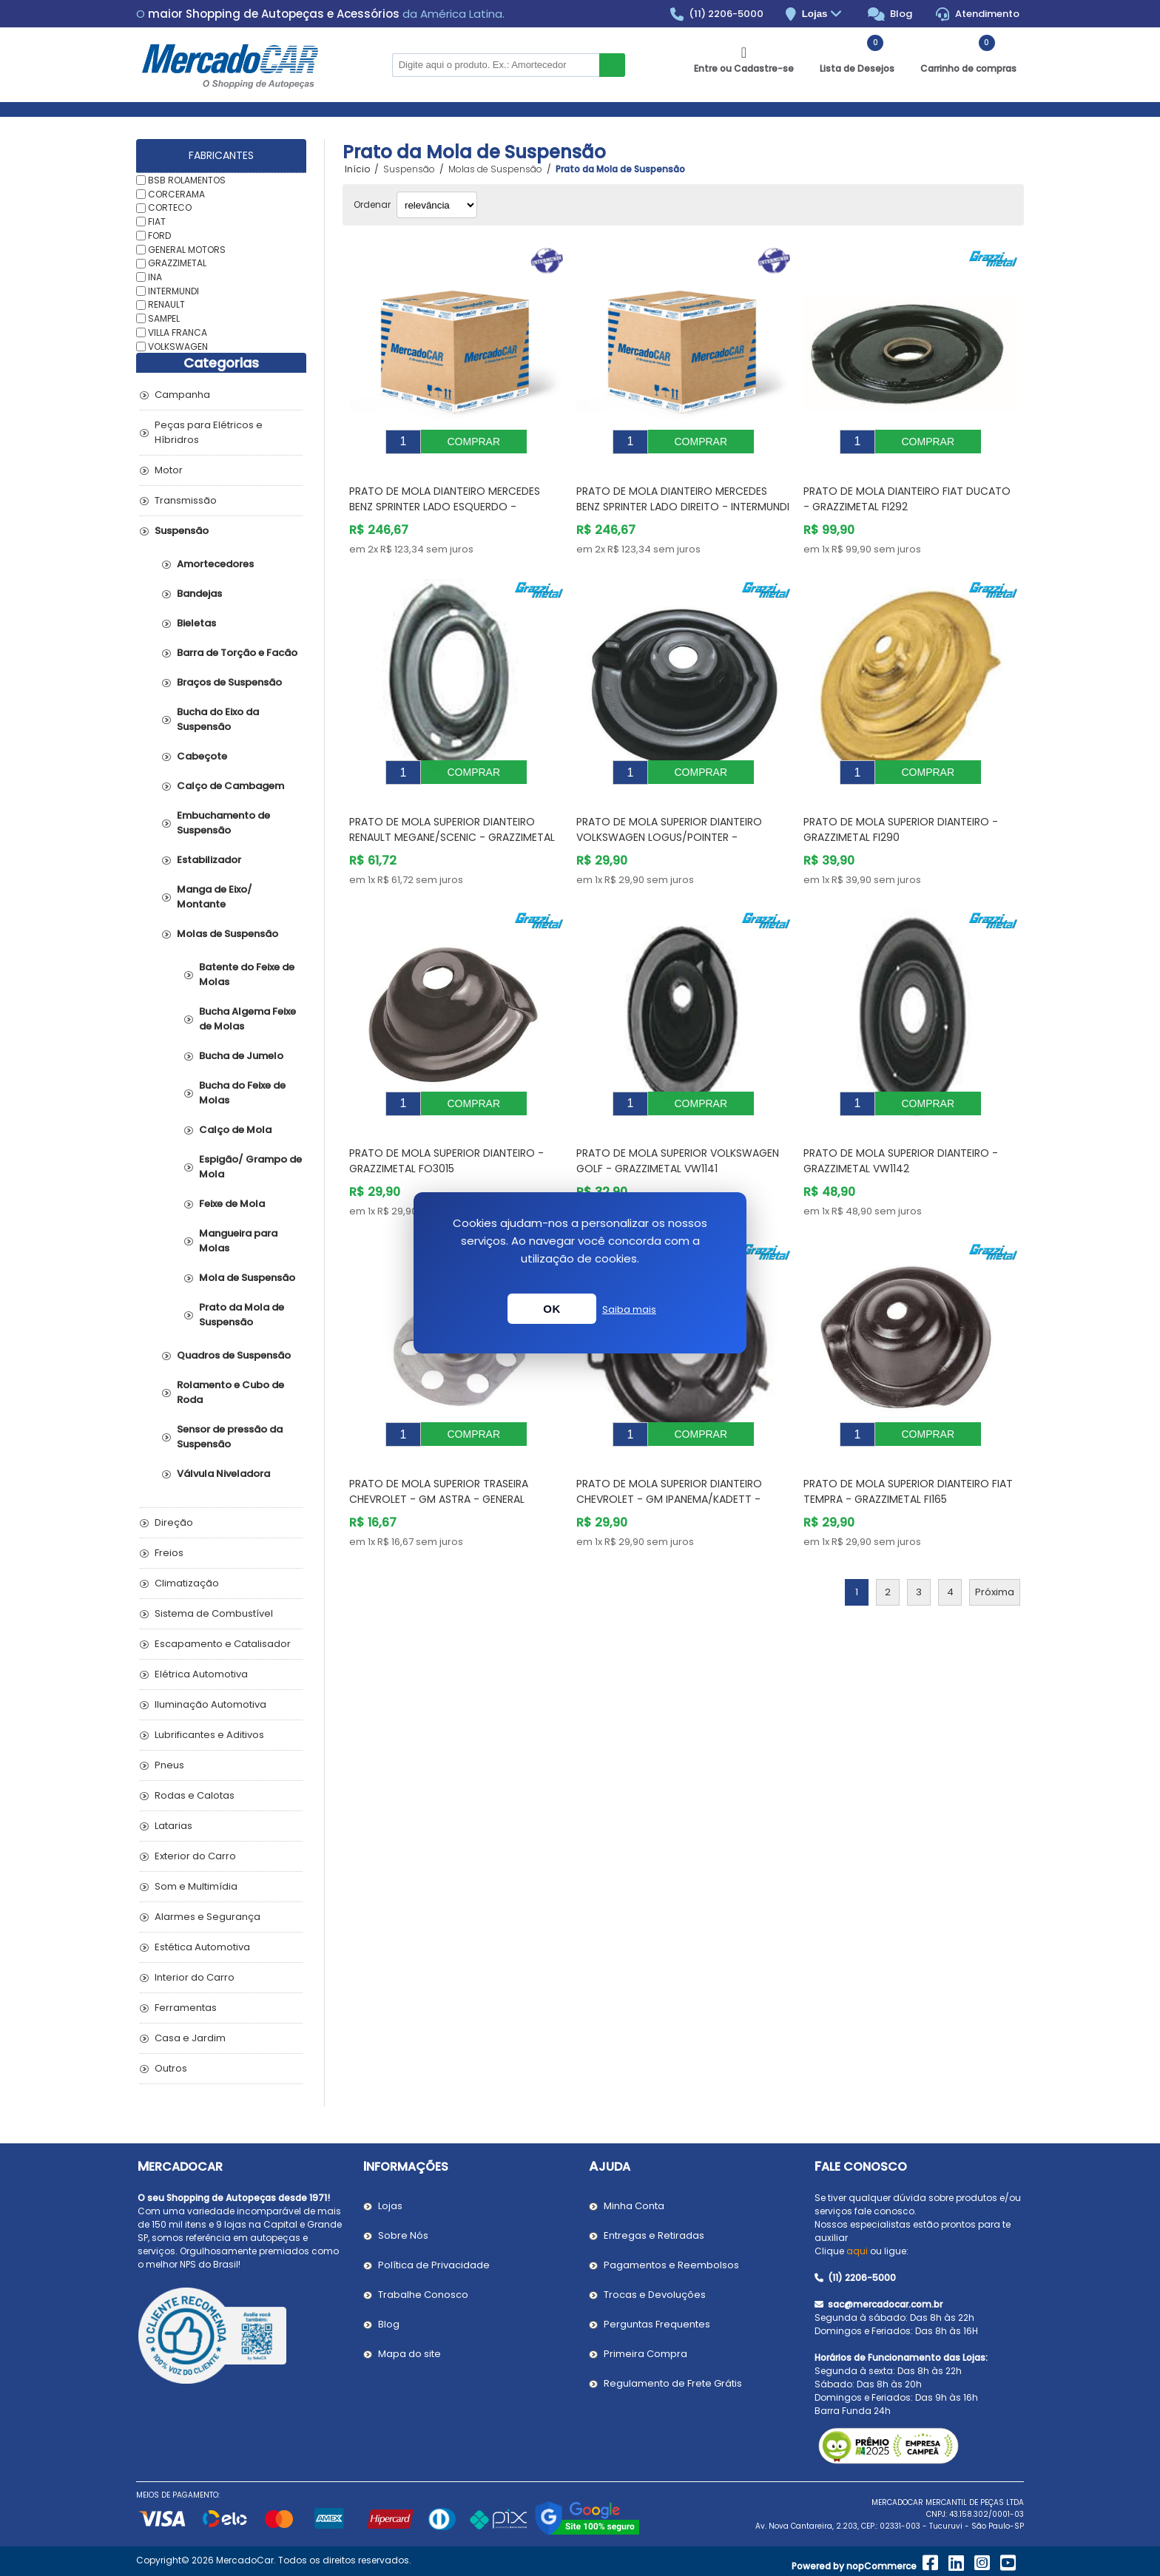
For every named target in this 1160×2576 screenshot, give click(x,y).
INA (155, 277)
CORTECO (170, 207)
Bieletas (196, 623)
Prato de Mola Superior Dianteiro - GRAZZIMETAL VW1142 (900, 1127)
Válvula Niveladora (223, 1474)
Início (357, 169)
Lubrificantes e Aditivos (209, 1735)
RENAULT (166, 304)
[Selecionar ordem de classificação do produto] (437, 205)
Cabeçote (202, 756)
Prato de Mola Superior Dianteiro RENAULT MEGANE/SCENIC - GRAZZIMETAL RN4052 (452, 815)
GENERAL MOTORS (187, 249)
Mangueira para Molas (238, 1240)
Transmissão (186, 500)
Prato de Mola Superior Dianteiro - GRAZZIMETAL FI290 (900, 807)
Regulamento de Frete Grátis (673, 2383)
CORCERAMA (176, 193)
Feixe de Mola (232, 1204)
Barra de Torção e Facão (237, 653)
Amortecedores (215, 564)
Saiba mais (629, 1309)
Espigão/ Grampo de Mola (250, 1166)
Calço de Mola (235, 1130)
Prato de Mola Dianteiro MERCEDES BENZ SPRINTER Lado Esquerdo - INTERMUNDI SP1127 (444, 495)
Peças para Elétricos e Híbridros (209, 432)
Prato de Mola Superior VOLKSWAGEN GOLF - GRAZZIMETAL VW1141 (677, 1127)
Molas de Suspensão (227, 934)
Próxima (994, 1548)
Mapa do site (409, 2354)
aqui (857, 2251)
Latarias (173, 1826)
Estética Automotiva (202, 1947)
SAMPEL (164, 318)
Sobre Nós (403, 2235)
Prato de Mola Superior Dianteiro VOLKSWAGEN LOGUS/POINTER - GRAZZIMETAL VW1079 (669, 815)
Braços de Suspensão (229, 682)
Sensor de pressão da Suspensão (230, 1436)
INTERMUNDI (173, 290)
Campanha (182, 395)
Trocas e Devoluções (655, 2295)
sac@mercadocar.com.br (878, 2304)
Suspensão (182, 531)
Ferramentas (186, 2008)
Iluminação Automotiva (210, 1704)
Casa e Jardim (190, 2038)
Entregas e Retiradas (654, 2235)
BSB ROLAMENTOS (187, 180)
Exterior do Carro (195, 1856)
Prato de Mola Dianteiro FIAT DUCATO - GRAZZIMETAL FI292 (907, 488)
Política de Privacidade (434, 2265)
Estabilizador (209, 860)
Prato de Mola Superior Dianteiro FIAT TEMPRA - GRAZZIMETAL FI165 (908, 1447)
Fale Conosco (861, 2166)
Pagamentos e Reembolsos (671, 2265)
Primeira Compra (645, 2354)
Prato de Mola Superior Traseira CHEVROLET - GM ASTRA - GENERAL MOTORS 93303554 (438, 1455)
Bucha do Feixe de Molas (242, 1092)
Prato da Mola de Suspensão (241, 1314)
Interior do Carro (195, 1977)
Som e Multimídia (196, 1886)
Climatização (187, 1583)
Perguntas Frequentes (657, 2324)
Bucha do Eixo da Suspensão (218, 719)
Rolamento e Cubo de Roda (230, 1392)
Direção (174, 1522)
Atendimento (977, 14)
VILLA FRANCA (177, 332)
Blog (890, 14)
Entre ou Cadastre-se (744, 68)
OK (552, 1308)
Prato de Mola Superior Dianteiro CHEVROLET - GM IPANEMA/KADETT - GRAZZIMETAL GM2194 (669, 1455)
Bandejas (199, 593)
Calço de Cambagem (230, 786)
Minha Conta (634, 2206)
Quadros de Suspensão (234, 1355)
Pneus (169, 1765)
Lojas (824, 14)
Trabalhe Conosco (423, 2295)
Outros (171, 2068)
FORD (159, 235)
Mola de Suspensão (247, 1278)
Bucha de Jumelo (241, 1056)
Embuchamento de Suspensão (223, 822)
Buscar (612, 65)
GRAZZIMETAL (177, 263)
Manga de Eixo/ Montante (214, 896)
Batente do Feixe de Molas (246, 974)
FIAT (157, 221)
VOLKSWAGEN (178, 345)
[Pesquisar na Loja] (495, 65)
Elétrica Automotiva (201, 1674)
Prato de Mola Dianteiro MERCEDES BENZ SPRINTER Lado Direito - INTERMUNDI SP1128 (682, 495)
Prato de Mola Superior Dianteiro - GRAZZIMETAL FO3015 (446, 1127)
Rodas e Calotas (195, 1795)
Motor (169, 470)
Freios (169, 1553)
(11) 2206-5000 (717, 14)
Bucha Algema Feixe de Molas (247, 1018)
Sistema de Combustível (214, 1613)
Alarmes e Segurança (207, 1917)
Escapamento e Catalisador (223, 1644)
